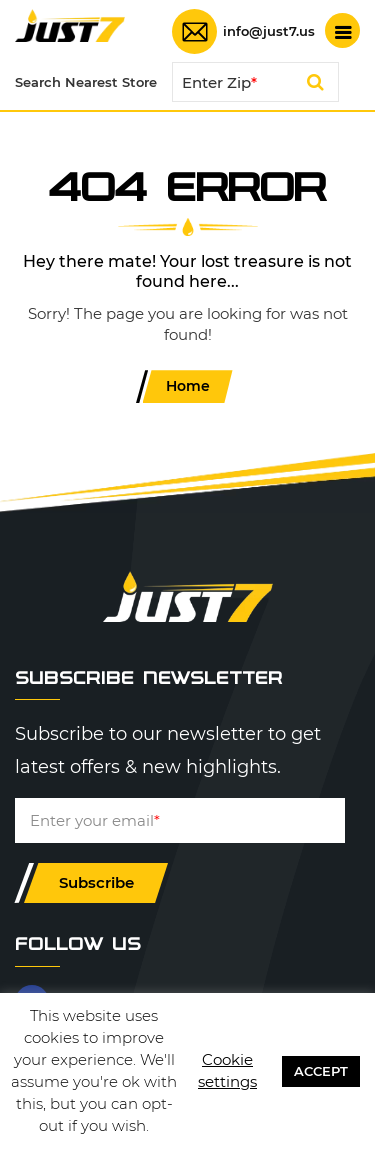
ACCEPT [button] (321, 1071)
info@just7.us (269, 31)
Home (188, 386)
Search (315, 85)
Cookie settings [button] (227, 1070)
